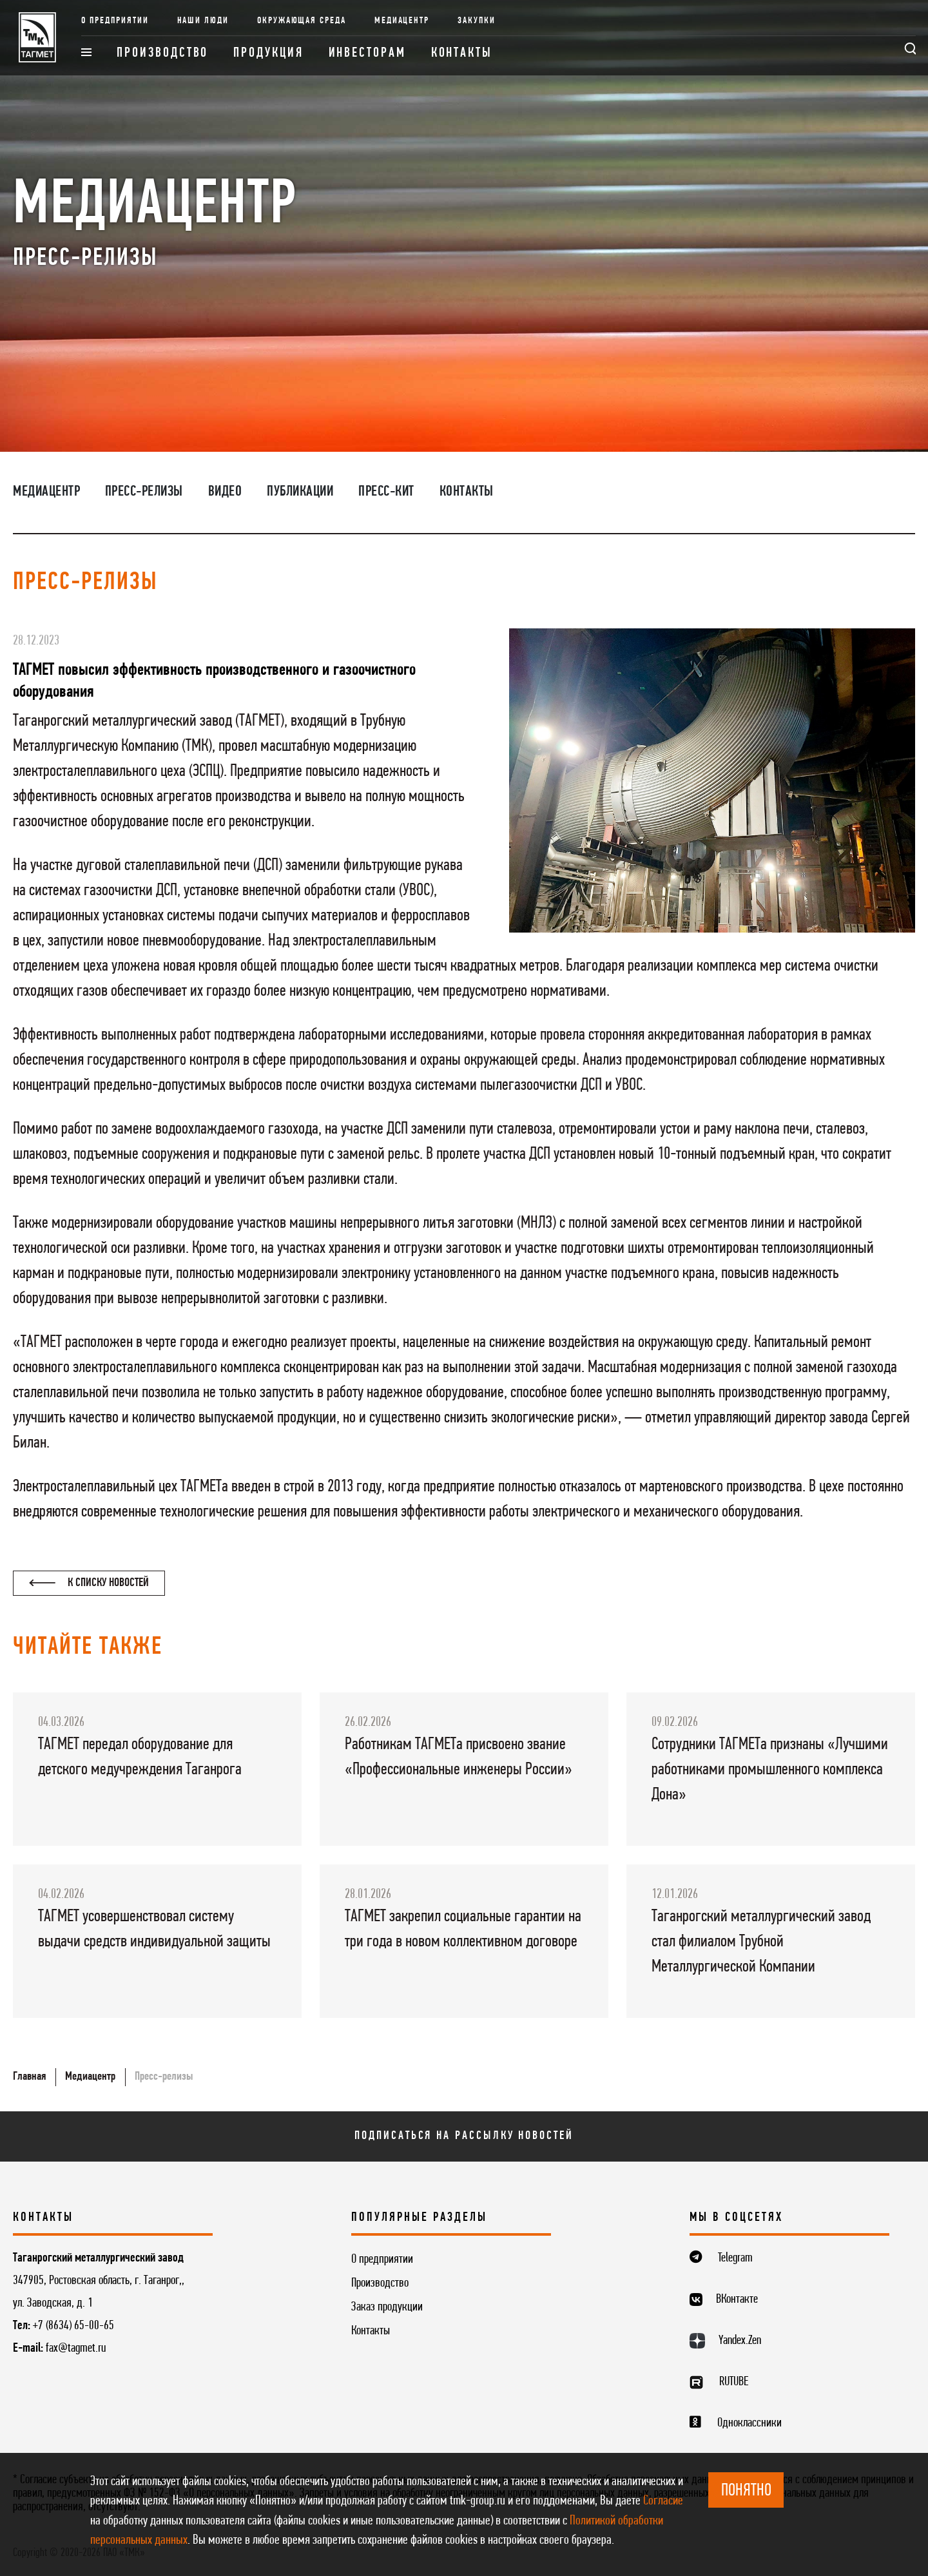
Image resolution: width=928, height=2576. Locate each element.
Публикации (300, 491)
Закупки (477, 21)
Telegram (735, 2258)
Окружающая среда (301, 21)
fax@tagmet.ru (76, 2348)
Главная (29, 2076)
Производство (162, 53)
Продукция (268, 53)
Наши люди (203, 21)
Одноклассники (749, 2423)
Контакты (461, 53)
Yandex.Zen (740, 2340)
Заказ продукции (387, 2307)
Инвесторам (367, 53)
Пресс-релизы (144, 491)
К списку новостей (88, 1582)
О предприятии (114, 21)
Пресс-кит (386, 491)
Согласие (663, 2501)
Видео (225, 491)
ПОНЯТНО (746, 2491)
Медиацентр (401, 21)
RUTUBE (733, 2382)
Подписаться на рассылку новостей (463, 2135)
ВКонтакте (737, 2299)
